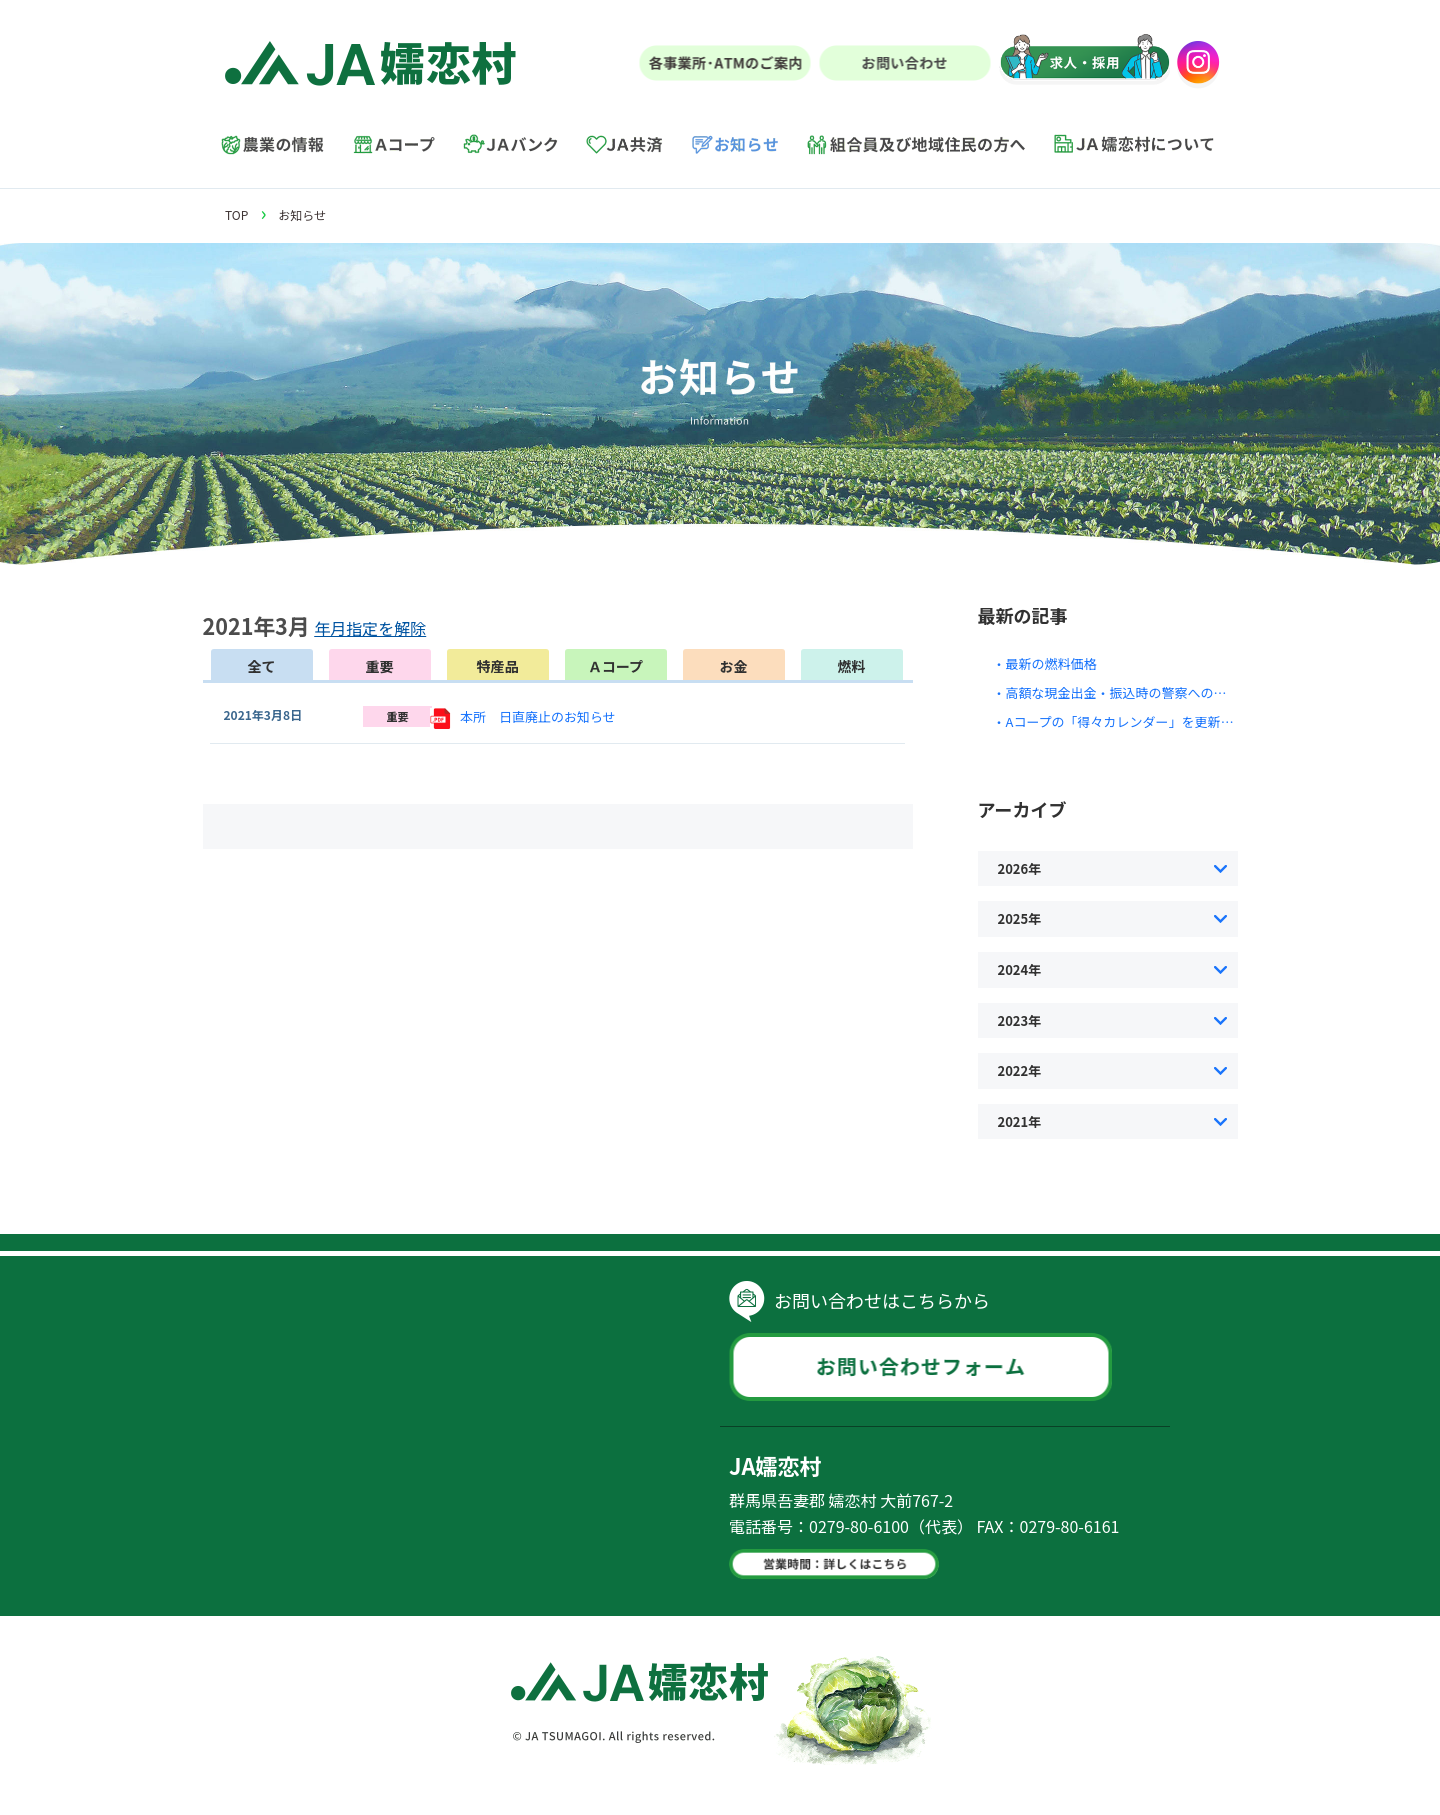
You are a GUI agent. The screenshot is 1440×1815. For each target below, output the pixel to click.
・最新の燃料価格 (1045, 663)
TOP (236, 214)
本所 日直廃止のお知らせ (538, 716)
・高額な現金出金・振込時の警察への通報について (1142, 692)
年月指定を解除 (370, 628)
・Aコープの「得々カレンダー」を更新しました (1133, 721)
